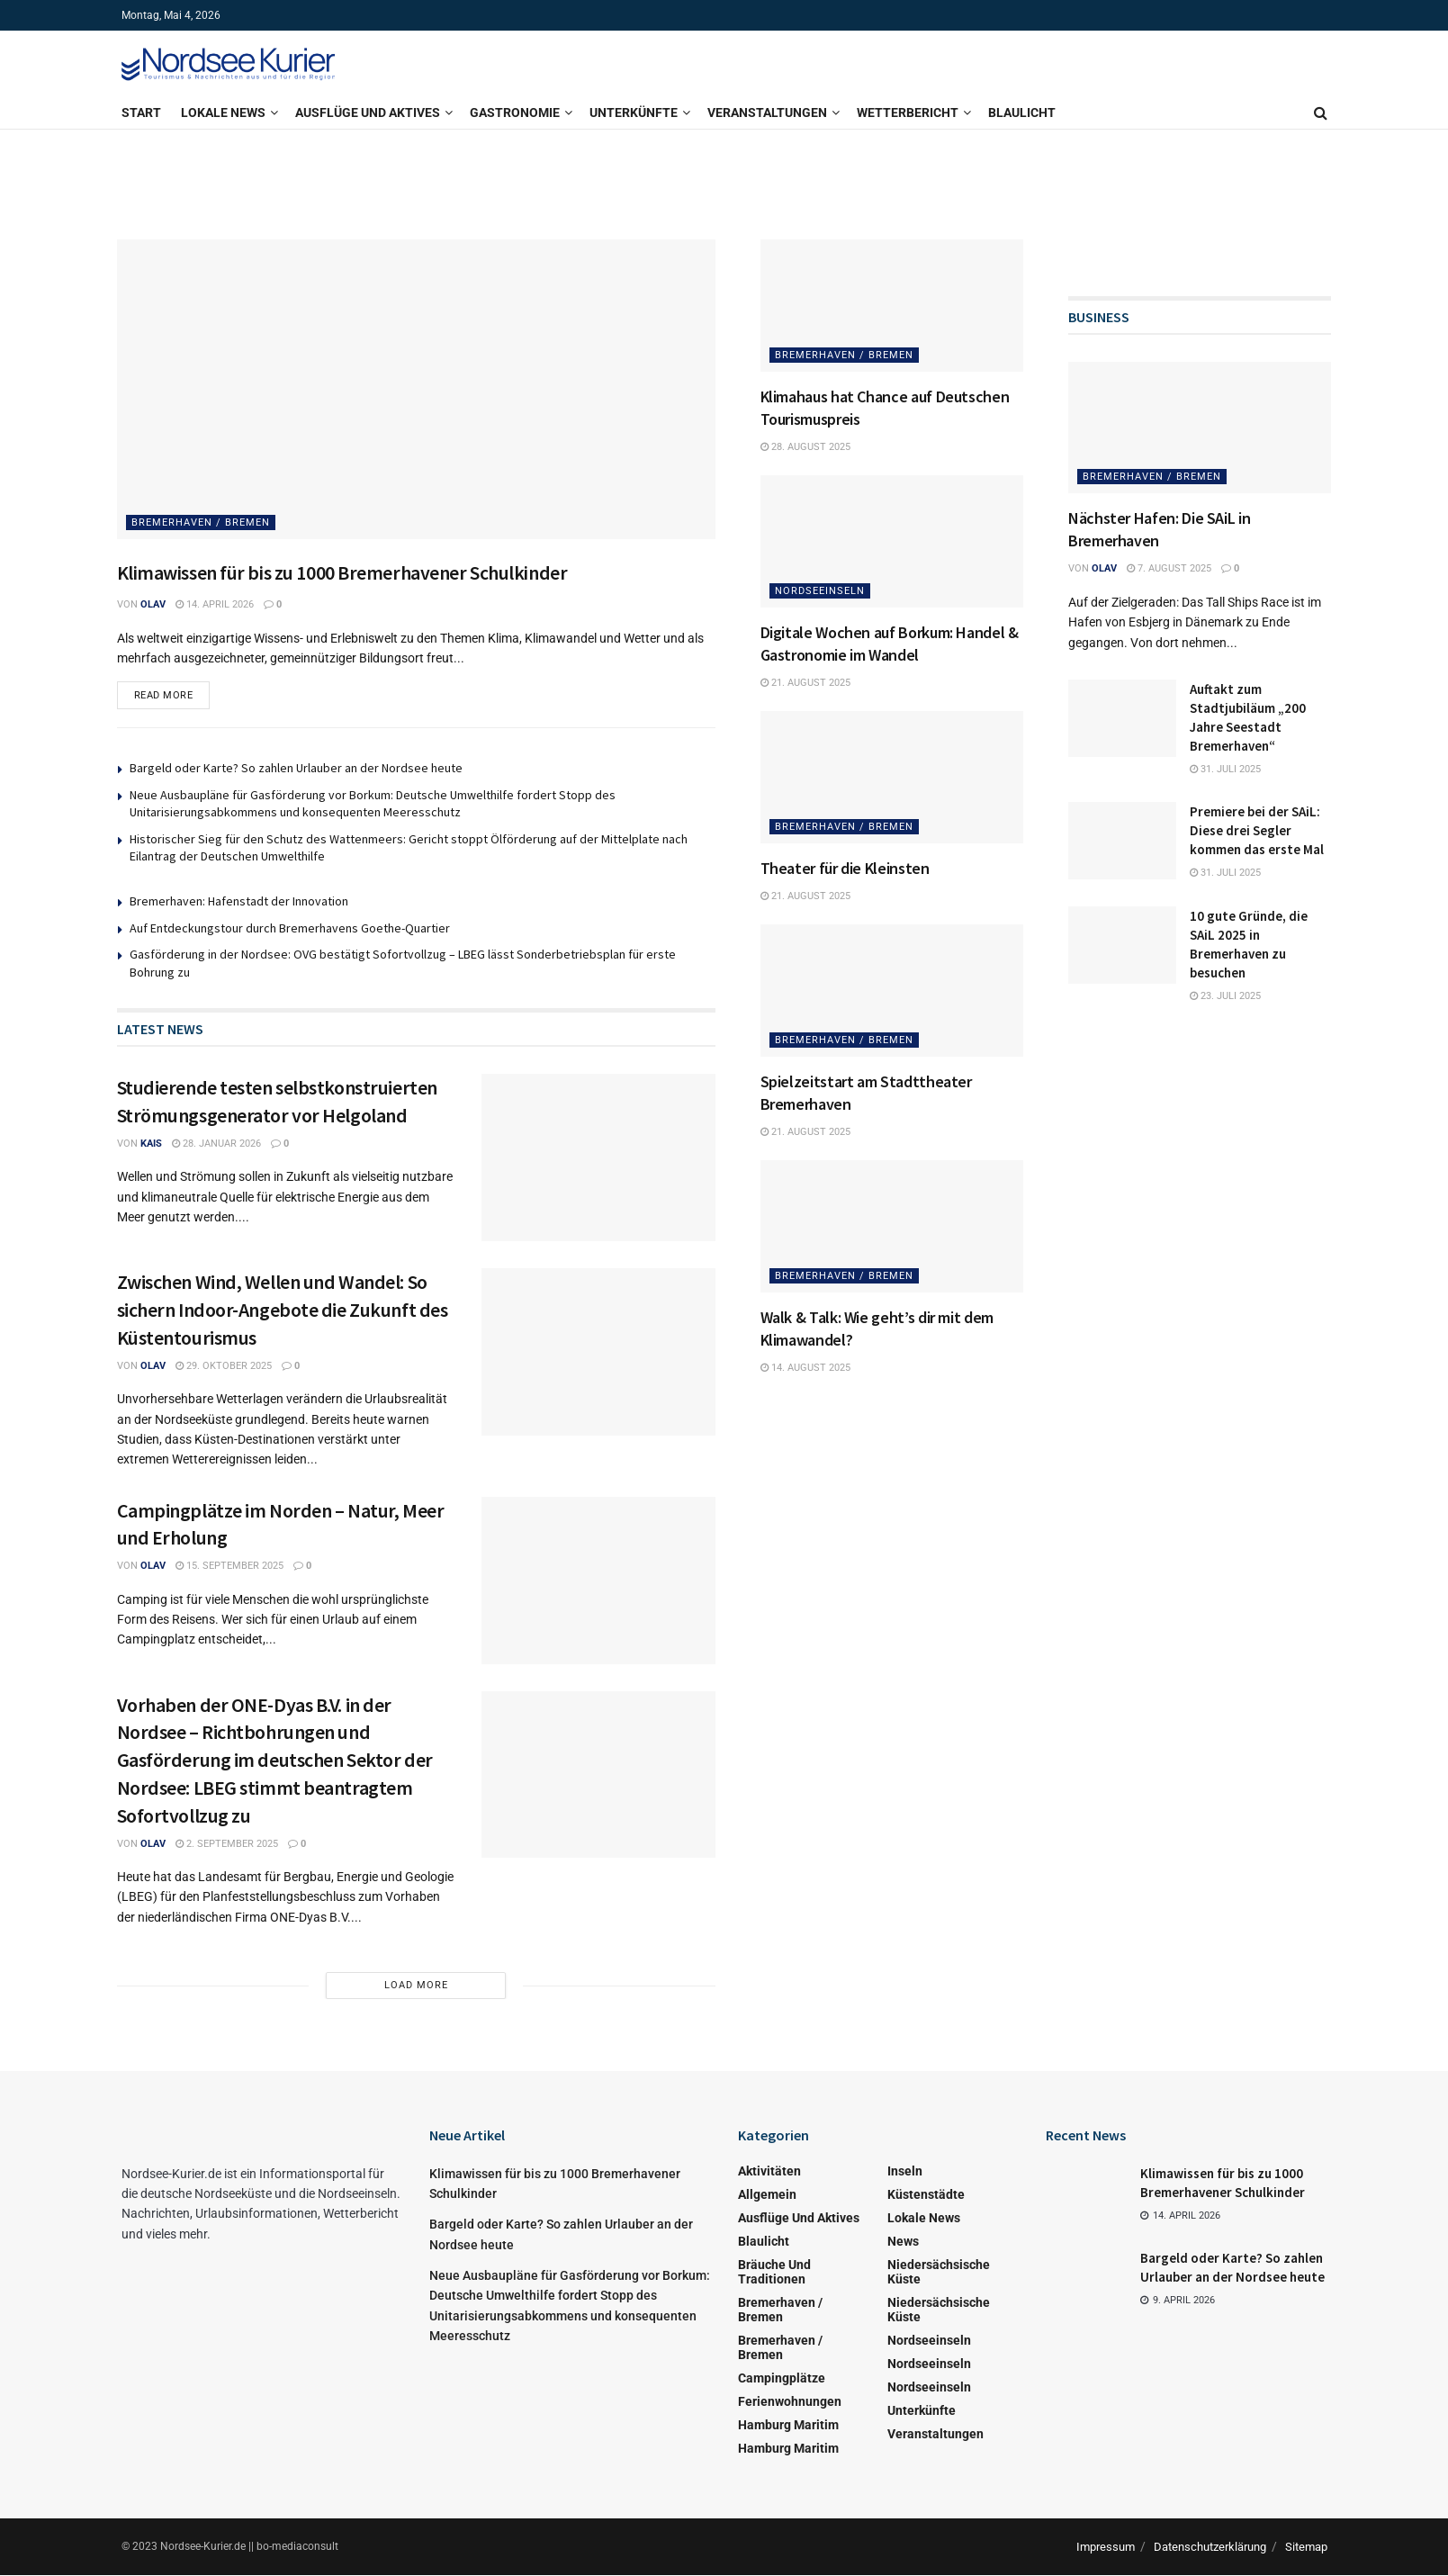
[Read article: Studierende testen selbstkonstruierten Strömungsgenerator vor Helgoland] (598, 1159)
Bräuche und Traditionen (774, 2272)
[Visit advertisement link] (724, 175)
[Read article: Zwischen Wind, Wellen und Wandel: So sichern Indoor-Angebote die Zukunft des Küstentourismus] (598, 1353)
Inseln (904, 2172)
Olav (153, 604)
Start (141, 112)
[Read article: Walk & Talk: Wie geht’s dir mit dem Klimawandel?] (892, 1226)
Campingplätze (781, 2379)
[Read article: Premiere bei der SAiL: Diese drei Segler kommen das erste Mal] (1122, 840)
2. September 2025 (226, 1845)
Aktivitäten (769, 2172)
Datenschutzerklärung (1210, 2547)
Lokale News (223, 112)
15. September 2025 (229, 1566)
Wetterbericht (907, 112)
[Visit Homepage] (229, 64)
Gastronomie (515, 112)
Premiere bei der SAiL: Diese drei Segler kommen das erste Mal (1257, 830)
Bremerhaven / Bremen (200, 522)
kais (151, 1144)
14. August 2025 (805, 1368)
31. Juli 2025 (1225, 769)
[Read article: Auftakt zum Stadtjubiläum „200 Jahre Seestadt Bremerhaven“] (1122, 718)
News (903, 2242)
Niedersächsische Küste (938, 2272)
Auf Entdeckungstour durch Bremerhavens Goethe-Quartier (290, 929)
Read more (172, 692)
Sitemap (1306, 2547)
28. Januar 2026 (216, 1144)
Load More (416, 1986)
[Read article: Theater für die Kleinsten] (892, 776)
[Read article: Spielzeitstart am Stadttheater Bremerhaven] (892, 990)
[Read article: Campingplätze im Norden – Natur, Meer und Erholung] (598, 1581)
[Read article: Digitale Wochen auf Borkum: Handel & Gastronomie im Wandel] (892, 541)
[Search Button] (1320, 113)
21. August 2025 (805, 683)
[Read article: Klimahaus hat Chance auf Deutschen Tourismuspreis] (892, 305)
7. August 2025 (1169, 568)
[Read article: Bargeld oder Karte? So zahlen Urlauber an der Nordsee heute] (1086, 2278)
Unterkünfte (633, 112)
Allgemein (767, 2195)
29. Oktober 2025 (223, 1367)
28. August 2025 (805, 447)
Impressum (1105, 2547)
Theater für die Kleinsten (845, 868)
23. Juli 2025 (1225, 996)
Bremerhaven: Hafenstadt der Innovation (239, 902)
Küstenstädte (926, 2195)
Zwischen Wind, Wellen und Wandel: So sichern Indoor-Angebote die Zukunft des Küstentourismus (282, 1310)
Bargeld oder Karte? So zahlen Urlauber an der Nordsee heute (296, 769)
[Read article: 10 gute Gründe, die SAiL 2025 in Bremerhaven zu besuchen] (1122, 945)
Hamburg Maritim (788, 2425)
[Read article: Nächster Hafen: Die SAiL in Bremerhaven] (1199, 427)
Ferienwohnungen (789, 2402)
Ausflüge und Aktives (367, 112)
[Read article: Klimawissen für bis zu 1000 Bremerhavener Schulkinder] (416, 389)
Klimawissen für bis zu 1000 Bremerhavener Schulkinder (342, 572)
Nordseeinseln (820, 591)
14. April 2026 (214, 604)
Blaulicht (1022, 112)
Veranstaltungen (767, 112)
